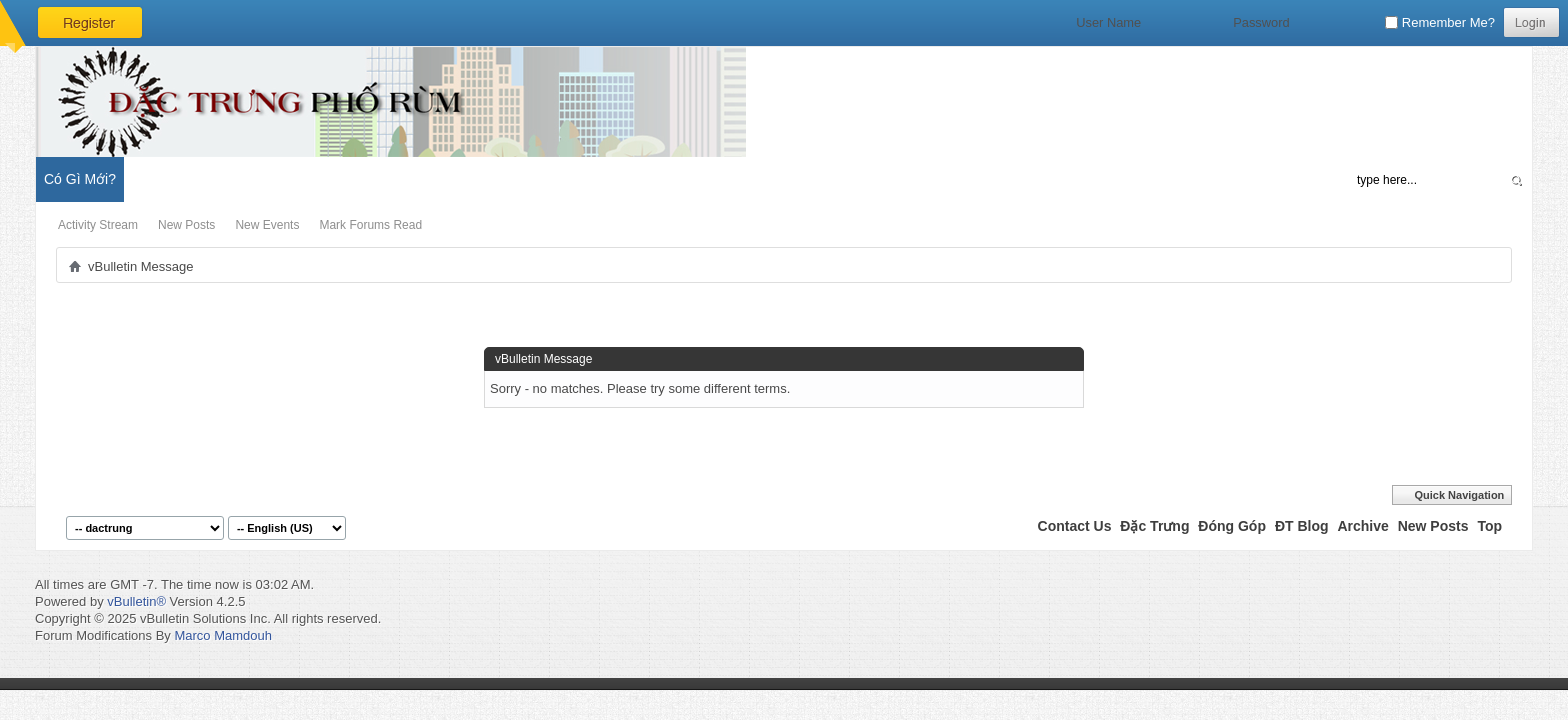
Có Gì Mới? (80, 179)
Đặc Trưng (1154, 526)
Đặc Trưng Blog (261, 179)
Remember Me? (1440, 22)
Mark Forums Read (370, 225)
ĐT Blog (1302, 526)
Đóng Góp (1232, 526)
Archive (1362, 526)
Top (1489, 526)
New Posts (186, 225)
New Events (267, 225)
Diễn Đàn (164, 179)
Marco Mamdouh (223, 635)
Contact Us (1075, 526)
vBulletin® (136, 601)
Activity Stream (98, 225)
